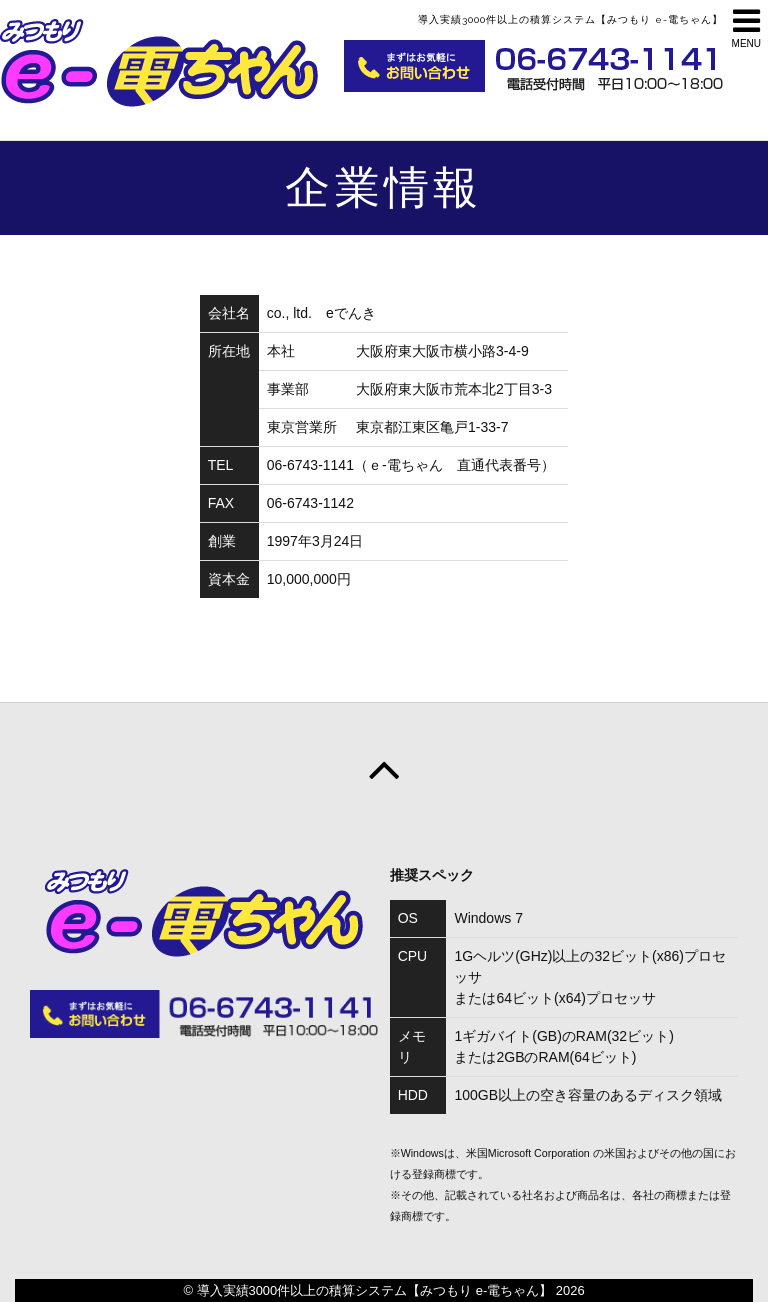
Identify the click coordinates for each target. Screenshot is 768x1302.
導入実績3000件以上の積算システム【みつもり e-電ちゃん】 (375, 1290)
